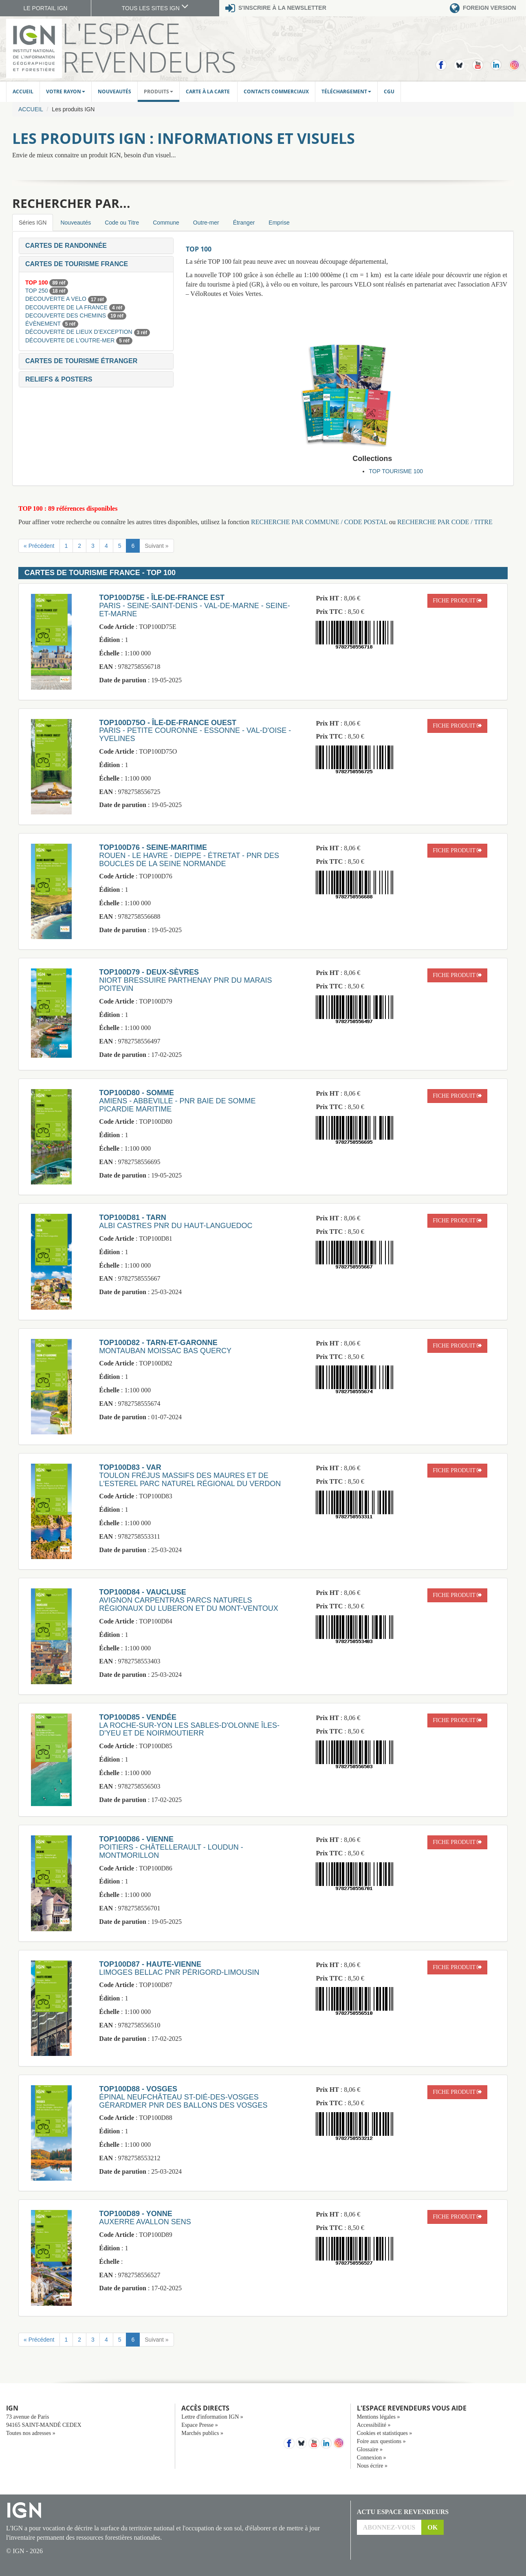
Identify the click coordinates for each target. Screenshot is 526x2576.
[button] (66, 245)
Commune (166, 222)
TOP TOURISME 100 (396, 471)
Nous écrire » (372, 2466)
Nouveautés (114, 91)
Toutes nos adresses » (30, 2433)
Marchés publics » (202, 2433)
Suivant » (156, 546)
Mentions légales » (378, 2417)
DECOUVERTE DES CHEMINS (66, 315)
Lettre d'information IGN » (212, 2417)
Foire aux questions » (381, 2441)
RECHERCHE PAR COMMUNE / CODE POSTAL (319, 521)
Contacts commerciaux (276, 91)
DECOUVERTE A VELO (56, 299)
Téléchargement (346, 91)
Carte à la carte (208, 91)
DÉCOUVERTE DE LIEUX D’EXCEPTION (79, 332)
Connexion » (371, 2458)
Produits (158, 91)
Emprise (279, 222)
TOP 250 (37, 290)
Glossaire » (370, 2449)
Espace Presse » (199, 2425)
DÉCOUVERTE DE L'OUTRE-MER (70, 340)
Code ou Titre (122, 222)
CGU (389, 91)
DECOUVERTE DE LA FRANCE (67, 307)
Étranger (244, 222)
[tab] (96, 246)
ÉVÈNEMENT (43, 323)
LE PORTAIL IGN (46, 8)
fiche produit (457, 601)
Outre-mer (206, 222)
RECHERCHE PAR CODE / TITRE (445, 521)
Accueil (23, 91)
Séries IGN (32, 222)
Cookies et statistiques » (384, 2433)
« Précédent (39, 546)
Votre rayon (65, 91)
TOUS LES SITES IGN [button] (155, 8)
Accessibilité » (374, 2425)
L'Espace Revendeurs (149, 47)
